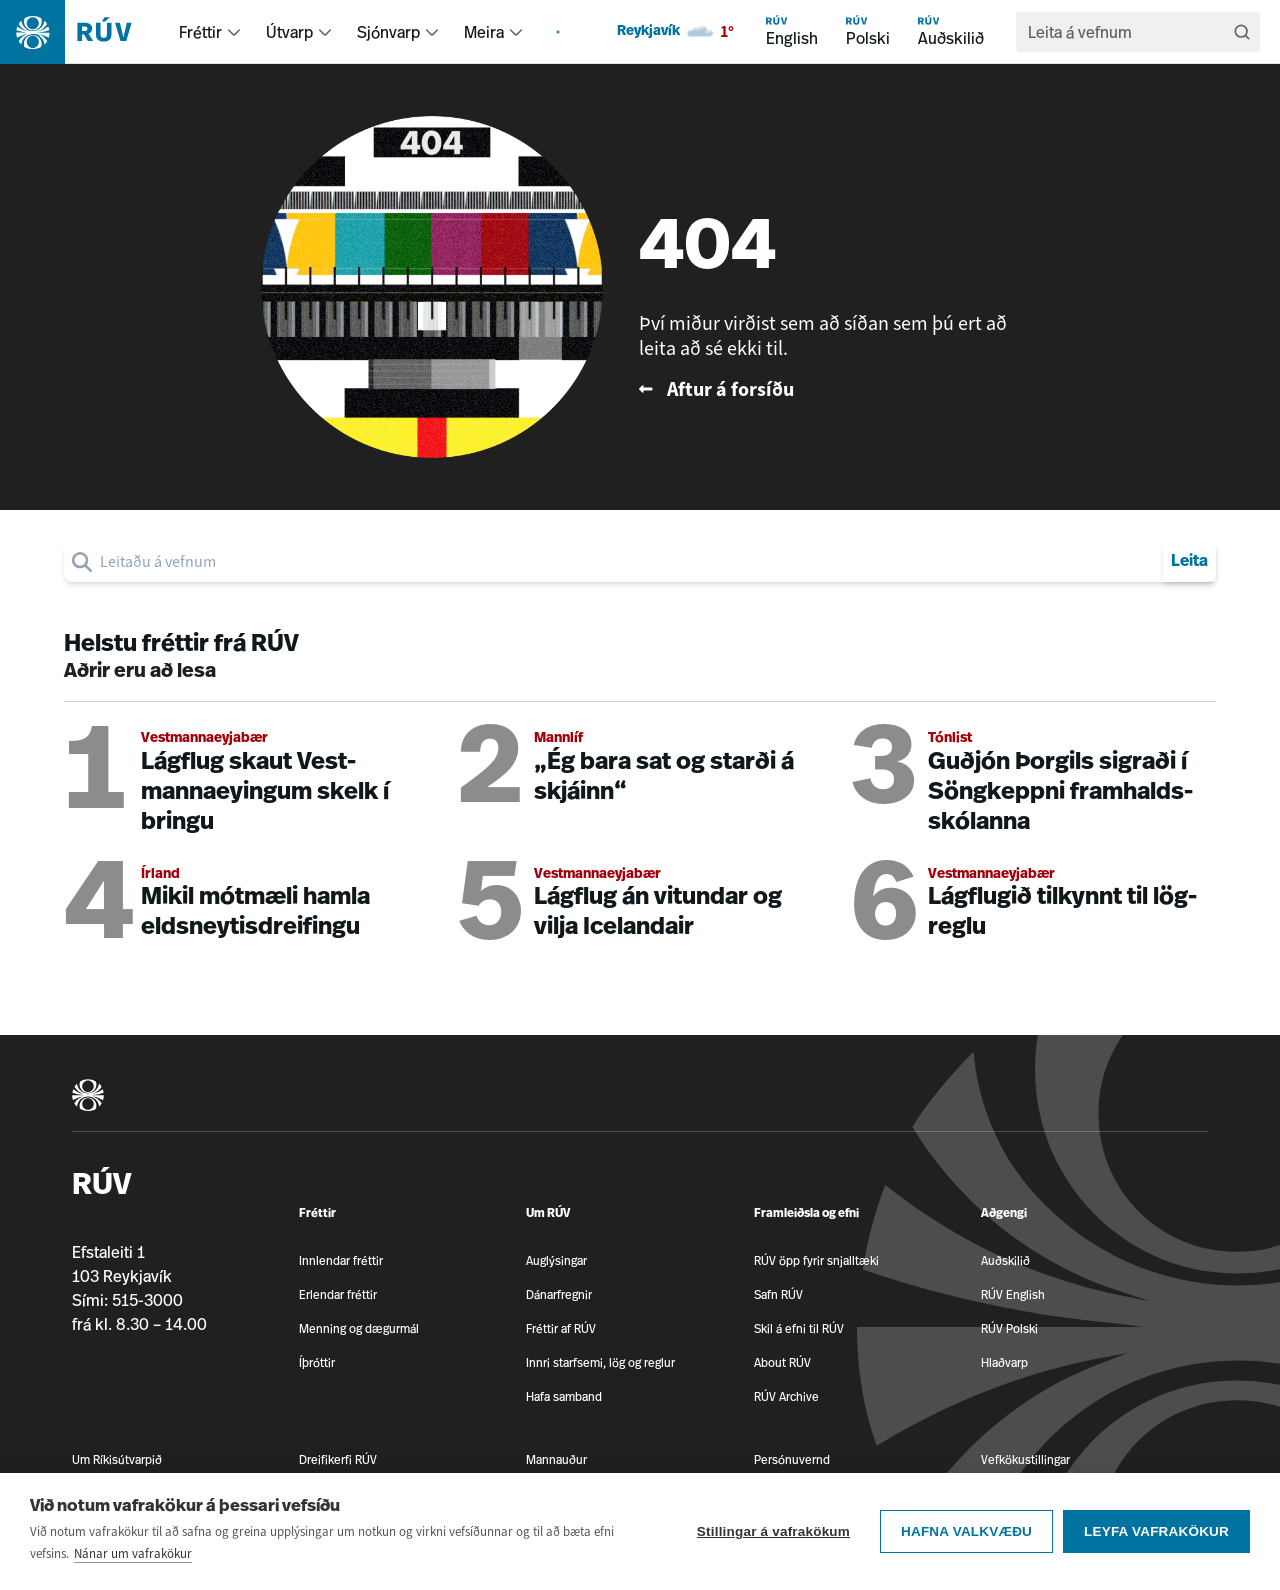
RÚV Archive (786, 1396)
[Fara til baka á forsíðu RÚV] (831, 389)
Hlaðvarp (1004, 1362)
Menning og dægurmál (359, 1328)
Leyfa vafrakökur (1156, 1535)
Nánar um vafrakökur (133, 1557)
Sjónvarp (388, 32)
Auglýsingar (556, 1260)
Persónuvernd (792, 1459)
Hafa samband (564, 1396)
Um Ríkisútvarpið (117, 1459)
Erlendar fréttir (338, 1294)
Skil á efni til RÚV (799, 1328)
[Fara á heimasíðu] (83, 32)
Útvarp (289, 32)
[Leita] (1242, 32)
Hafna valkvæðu (966, 1535)
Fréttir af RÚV (561, 1328)
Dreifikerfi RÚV (338, 1459)
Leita (1189, 562)
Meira (484, 32)
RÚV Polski (1009, 1328)
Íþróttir (317, 1362)
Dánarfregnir (559, 1294)
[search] (1128, 32)
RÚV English (1013, 1294)
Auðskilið (1005, 1260)
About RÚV (782, 1362)
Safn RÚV (778, 1294)
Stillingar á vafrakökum (773, 1535)
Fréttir (200, 32)
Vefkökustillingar (1025, 1459)
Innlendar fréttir (341, 1260)
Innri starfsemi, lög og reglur (600, 1362)
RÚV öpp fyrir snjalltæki (816, 1260)
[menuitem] (234, 32)
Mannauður (556, 1459)
